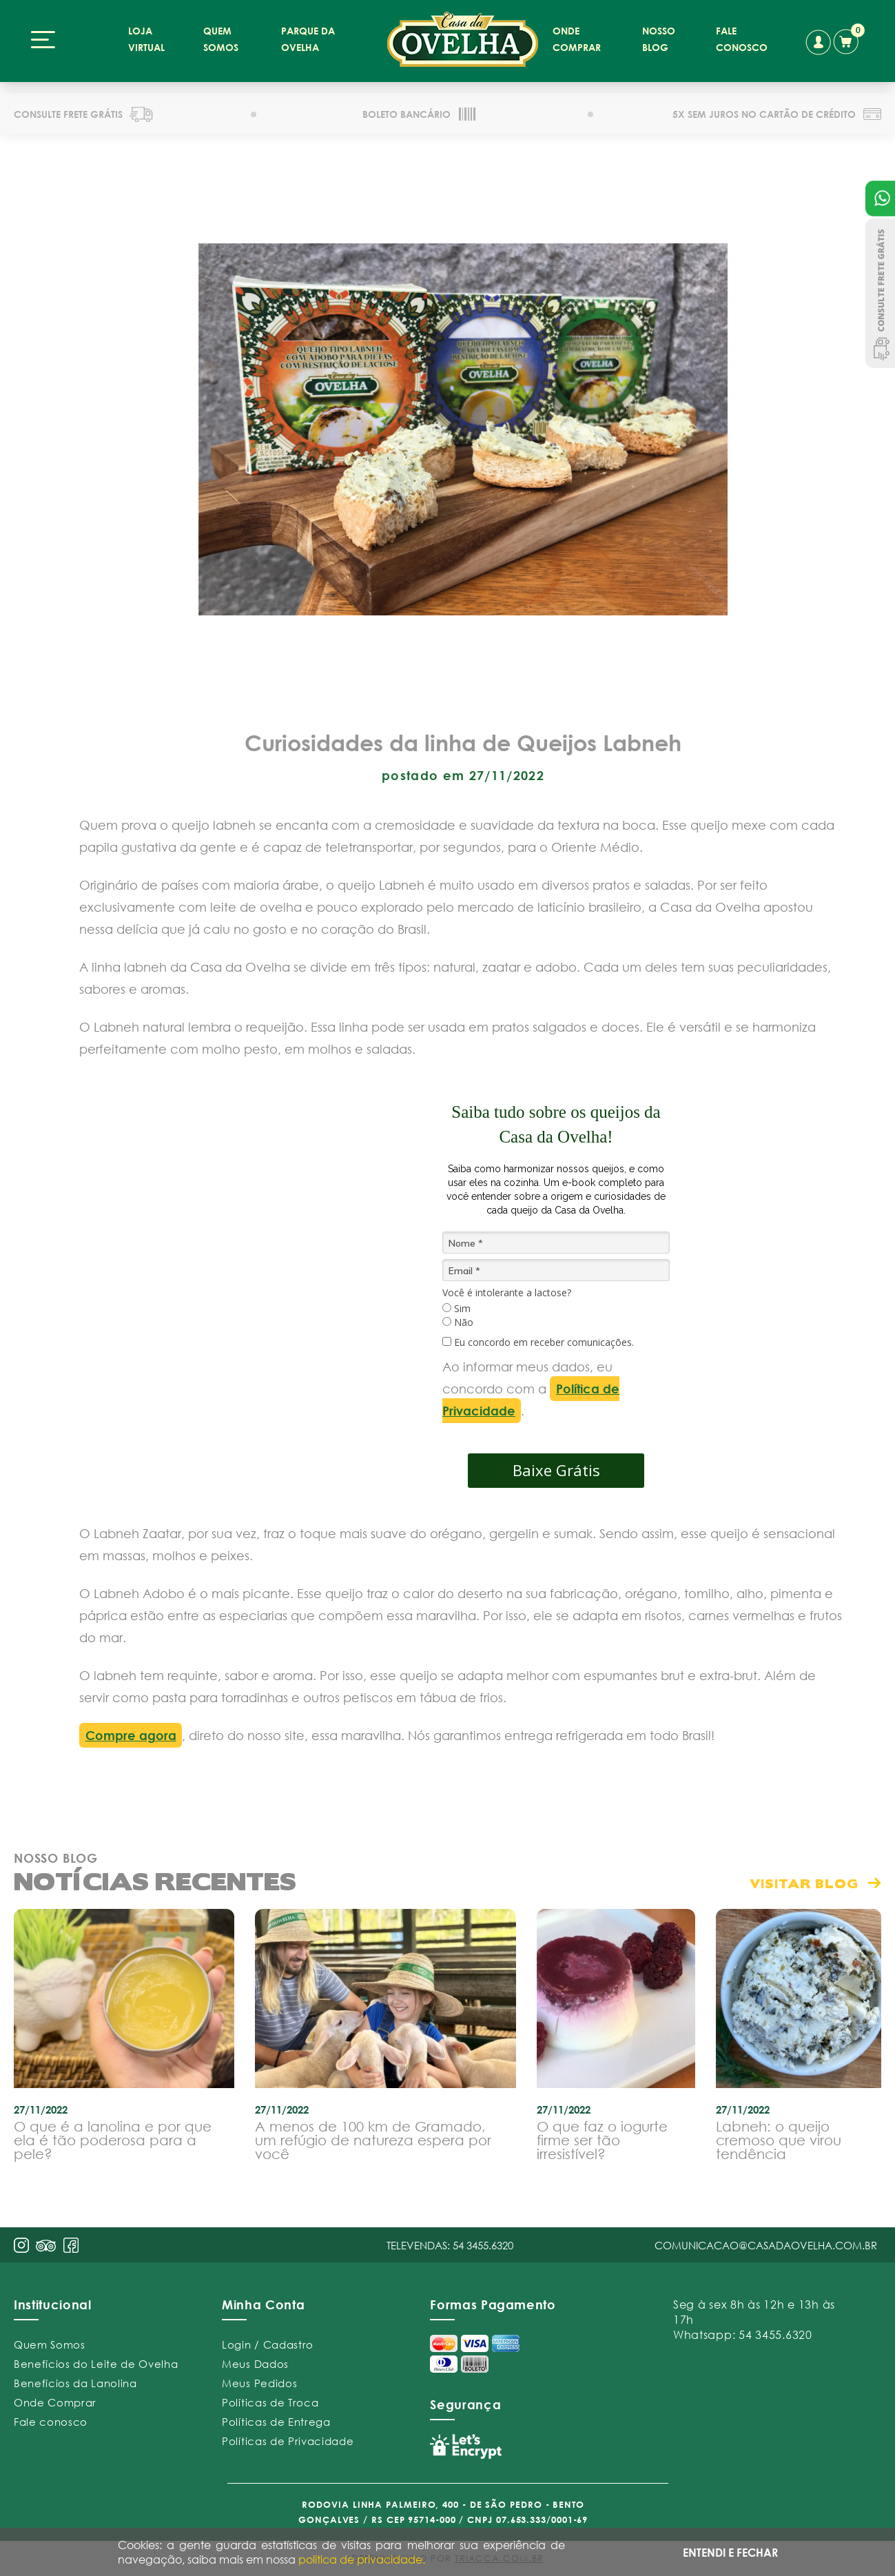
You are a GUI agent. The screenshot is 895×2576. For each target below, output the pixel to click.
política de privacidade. (361, 2559)
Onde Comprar (55, 2398)
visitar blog (804, 1879)
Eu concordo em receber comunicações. (538, 1338)
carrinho (848, 39)
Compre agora (130, 1731)
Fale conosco (51, 2417)
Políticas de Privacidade (287, 2437)
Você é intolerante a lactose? (506, 1288)
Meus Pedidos (259, 2379)
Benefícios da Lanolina (75, 2379)
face (71, 2241)
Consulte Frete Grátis (880, 293)
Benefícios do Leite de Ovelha (96, 2360)
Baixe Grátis (556, 1466)
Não (457, 1319)
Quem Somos (49, 2340)
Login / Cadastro (267, 2340)
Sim (456, 1304)
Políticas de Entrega (276, 2417)
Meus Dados (255, 2360)
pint (46, 2243)
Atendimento (880, 198)
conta (817, 42)
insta (21, 2241)
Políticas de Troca (270, 2398)
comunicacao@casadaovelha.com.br (766, 2241)
